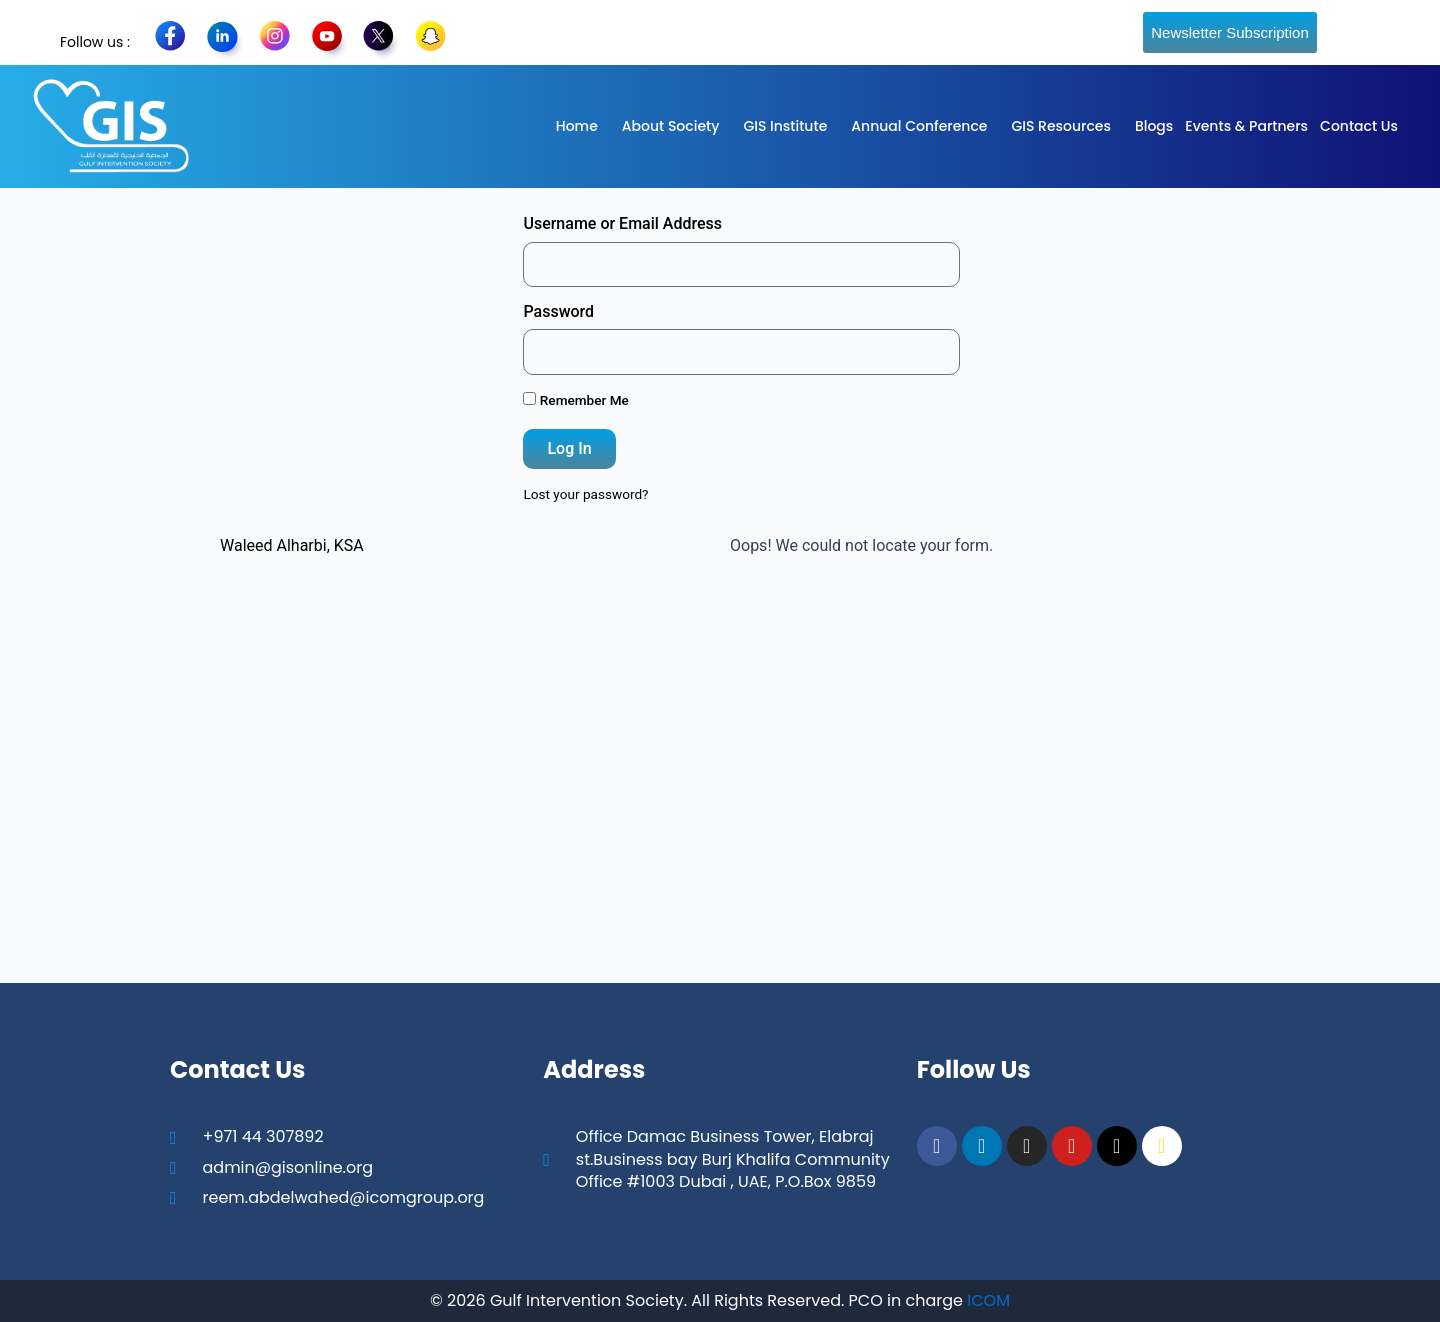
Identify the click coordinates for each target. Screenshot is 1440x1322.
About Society (671, 126)
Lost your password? (585, 494)
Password (558, 311)
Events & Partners (1246, 126)
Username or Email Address (622, 223)
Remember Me (575, 400)
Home (577, 126)
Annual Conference (919, 126)
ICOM (988, 1300)
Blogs (1154, 126)
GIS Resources (1060, 126)
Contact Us (1359, 126)
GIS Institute (785, 126)
